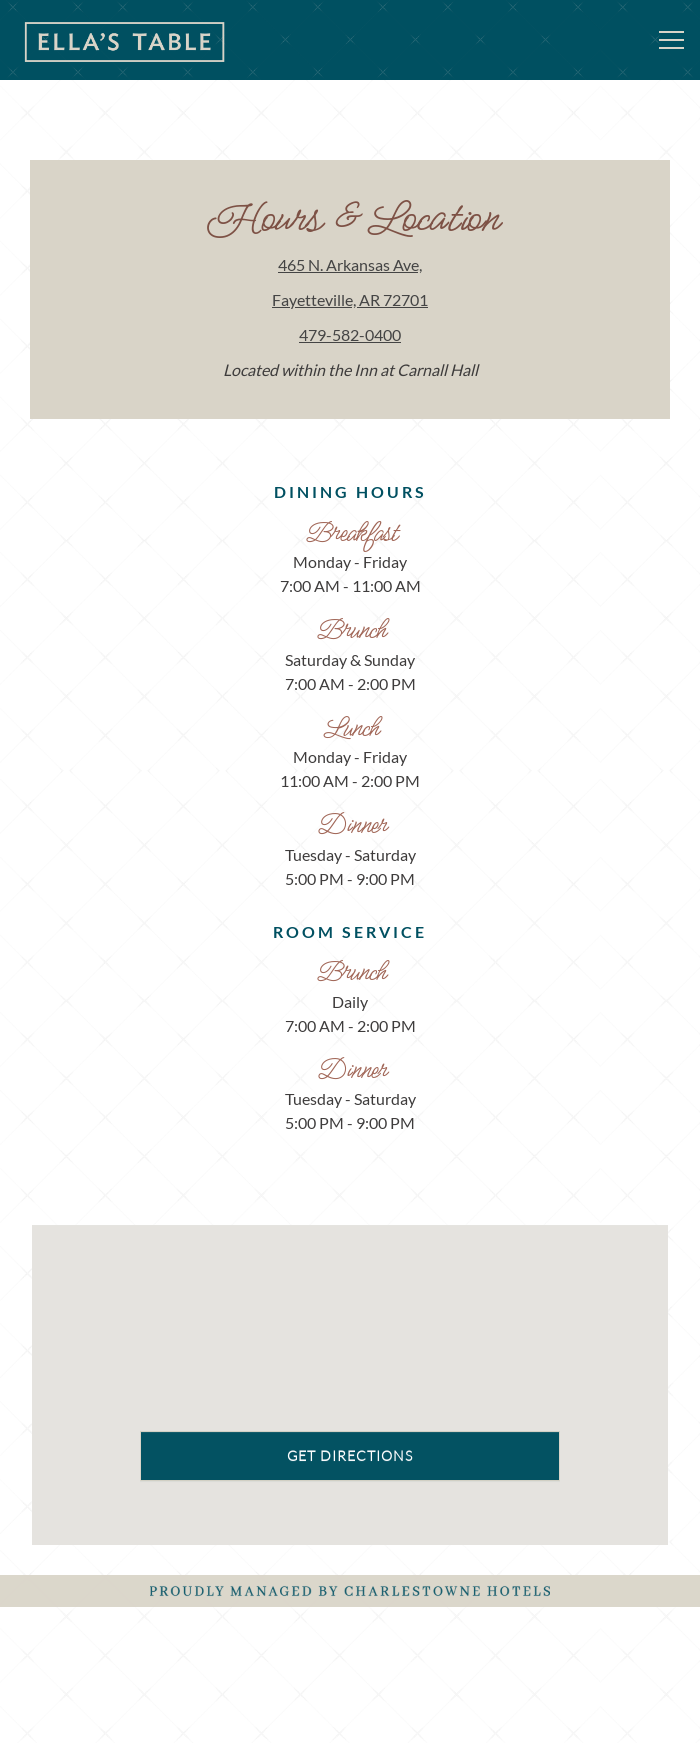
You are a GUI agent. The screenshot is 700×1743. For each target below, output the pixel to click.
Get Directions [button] (350, 1493)
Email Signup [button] (350, 1712)
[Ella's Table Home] (125, 40)
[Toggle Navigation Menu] (671, 40)
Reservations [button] (350, 1650)
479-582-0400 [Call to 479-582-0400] (350, 334)
